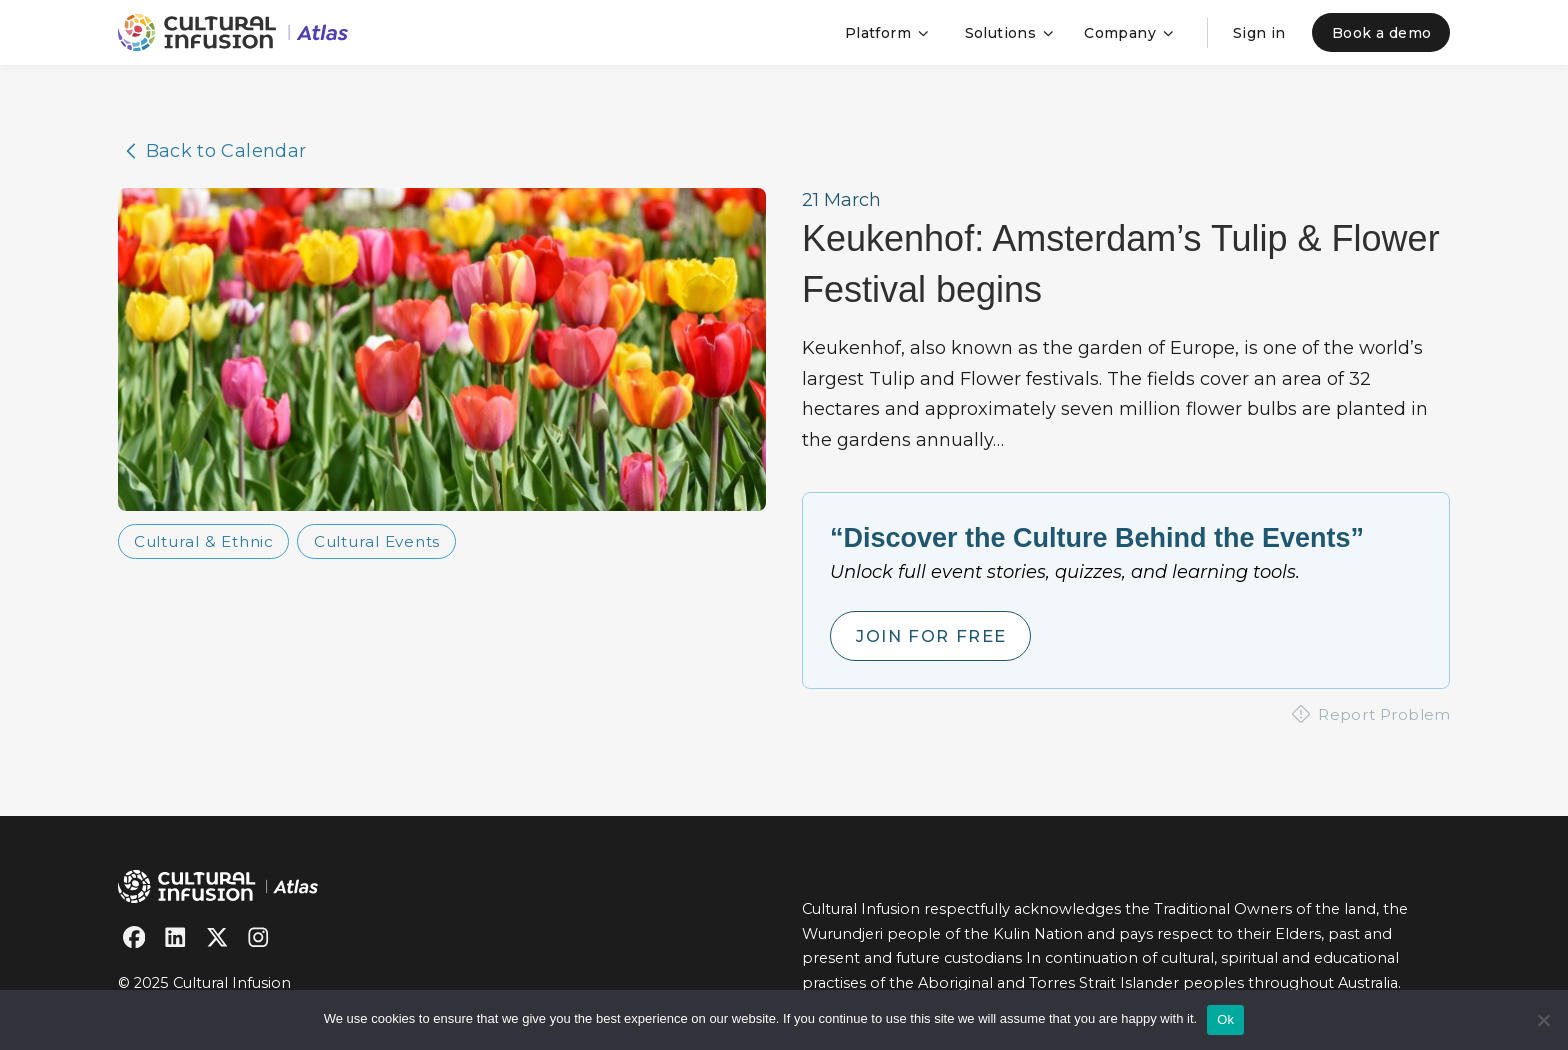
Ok (1225, 1019)
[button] (884, 32)
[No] (1543, 1020)
